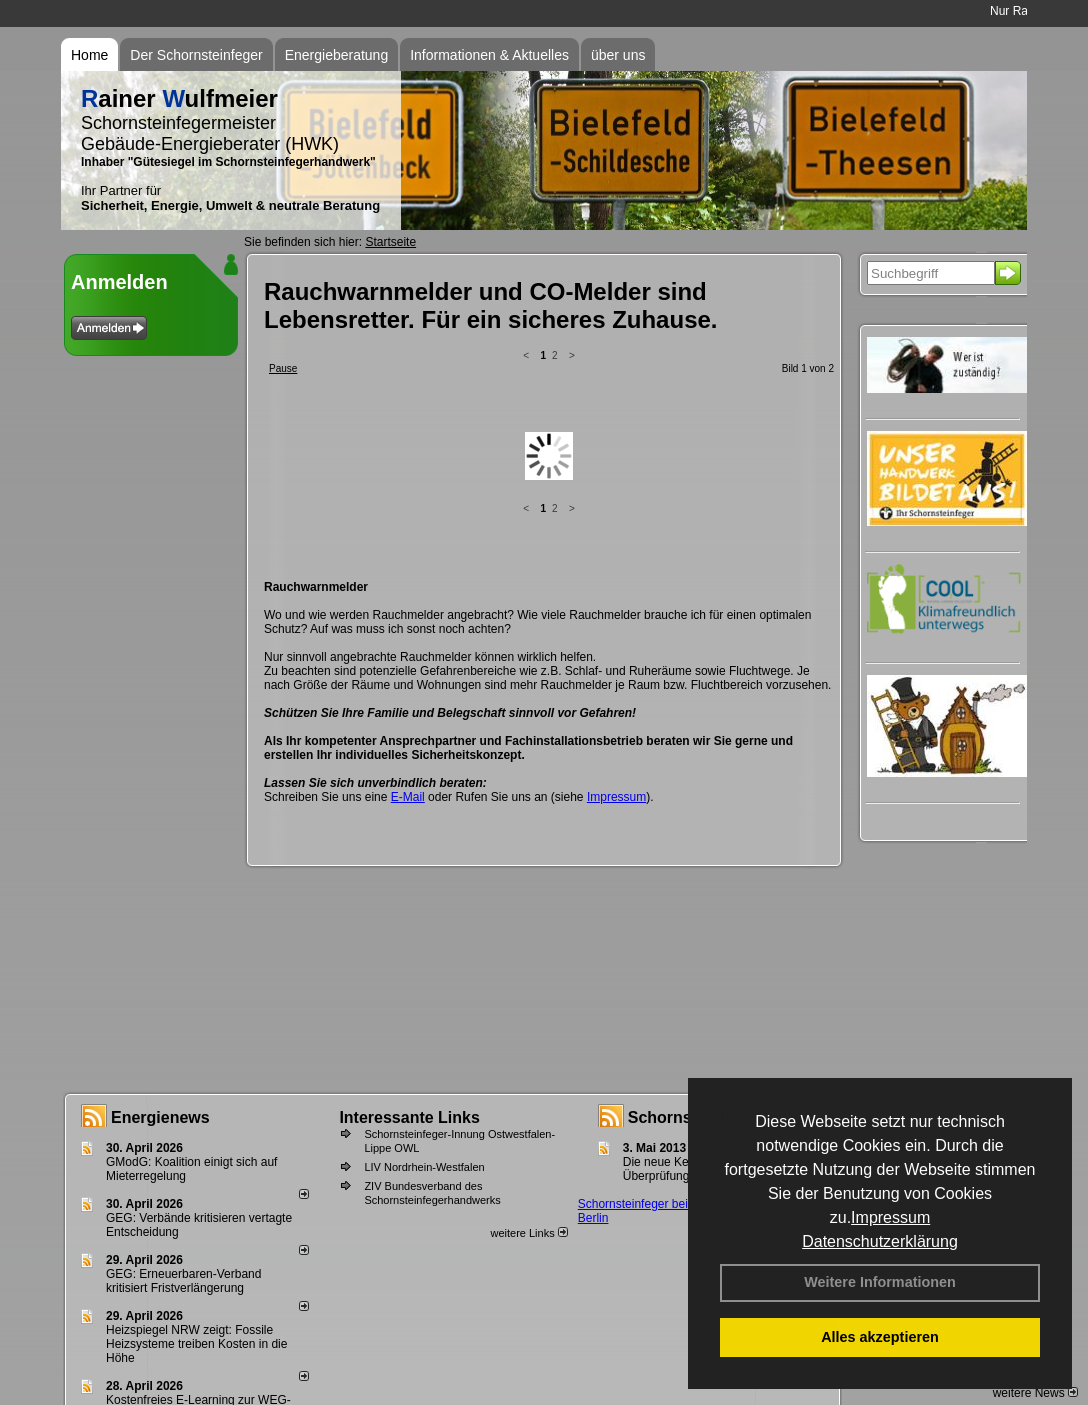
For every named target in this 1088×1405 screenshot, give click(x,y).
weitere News (1035, 1393)
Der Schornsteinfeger (196, 55)
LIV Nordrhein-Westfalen (424, 1167)
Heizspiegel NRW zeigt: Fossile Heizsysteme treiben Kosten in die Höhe (196, 1344)
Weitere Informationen (880, 1282)
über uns (618, 55)
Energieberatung (337, 55)
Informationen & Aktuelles (489, 55)
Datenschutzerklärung (880, 1241)
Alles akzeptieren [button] (880, 1337)
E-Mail (408, 640)
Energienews (160, 1117)
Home (89, 55)
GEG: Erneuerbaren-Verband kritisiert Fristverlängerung (183, 1281)
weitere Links (528, 1233)
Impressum (890, 1217)
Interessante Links (409, 1117)
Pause (283, 368)
